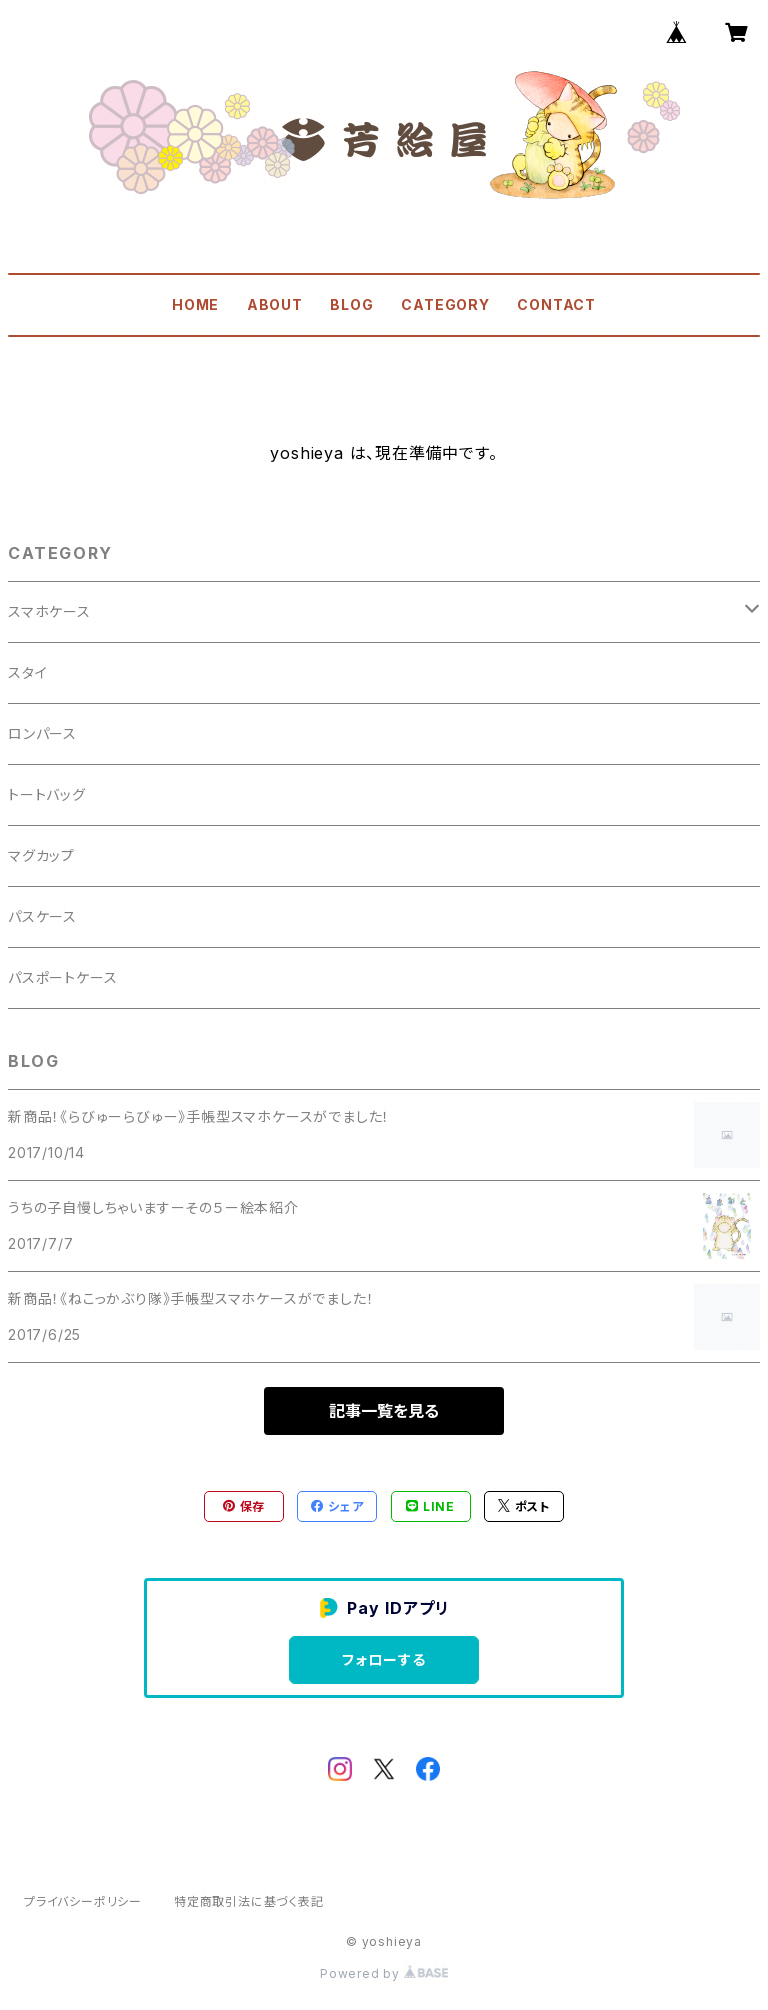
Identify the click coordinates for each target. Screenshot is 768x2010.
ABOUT (275, 304)
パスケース (42, 916)
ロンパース (42, 733)
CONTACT (556, 304)
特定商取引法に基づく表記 (249, 1901)
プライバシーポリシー (83, 1901)
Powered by (384, 1973)
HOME (195, 304)
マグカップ (41, 855)
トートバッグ (47, 794)
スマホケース (49, 611)
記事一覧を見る (384, 1411)
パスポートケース (62, 977)
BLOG (351, 304)
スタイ (27, 672)
